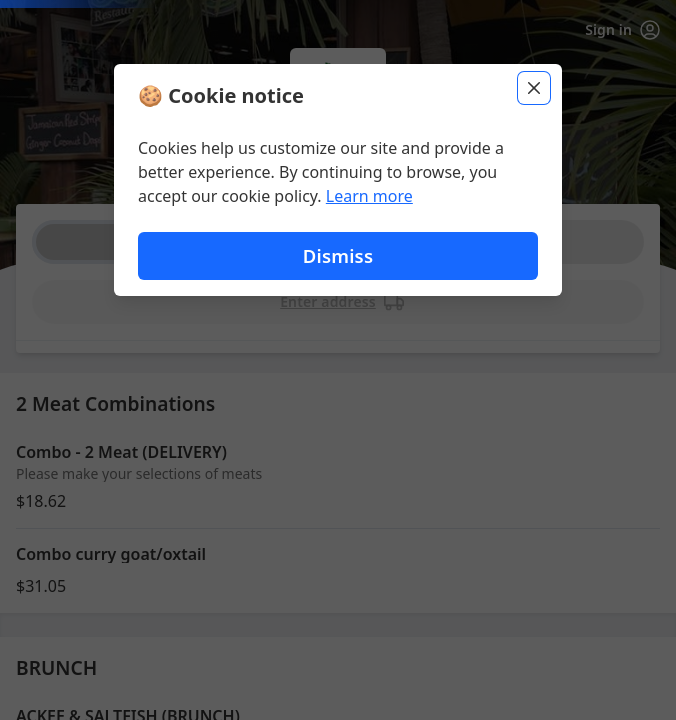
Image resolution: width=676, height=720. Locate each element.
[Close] (534, 88)
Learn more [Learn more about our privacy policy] (369, 196)
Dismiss (338, 255)
